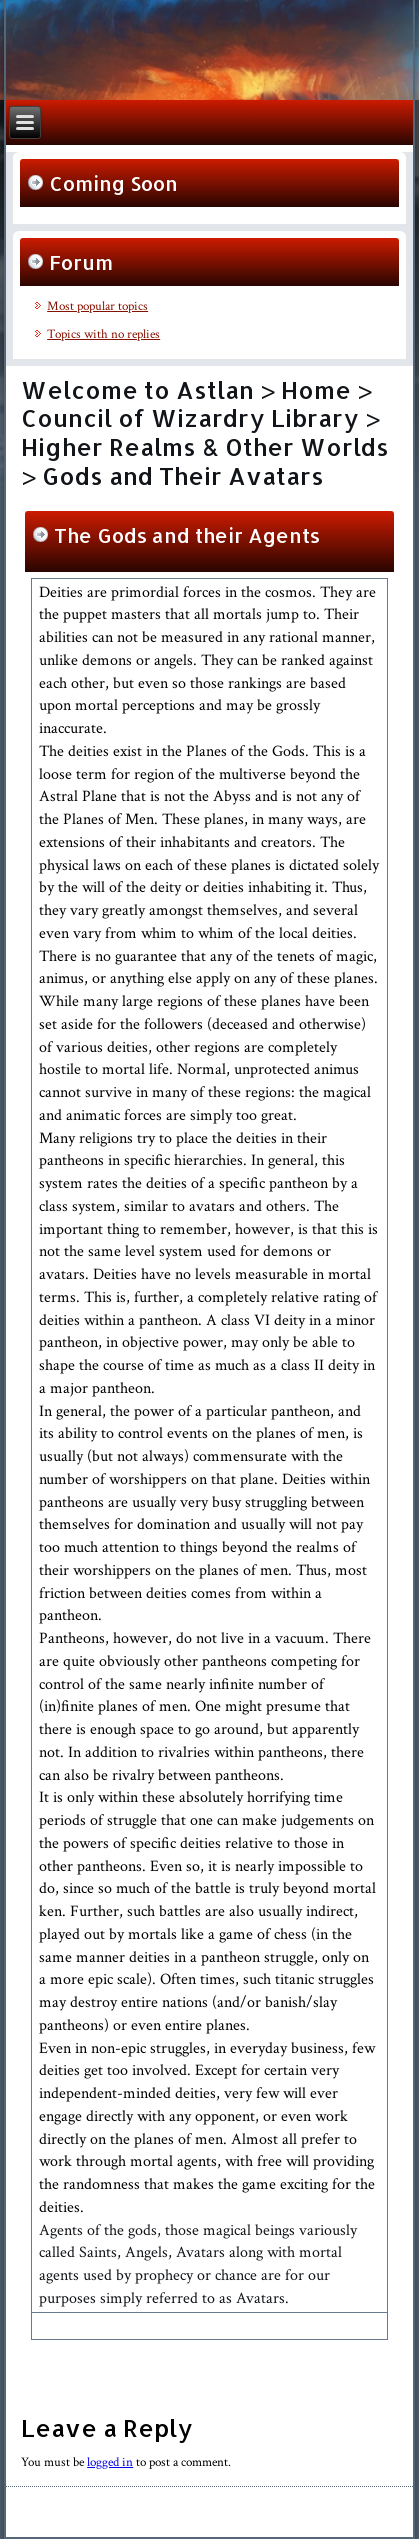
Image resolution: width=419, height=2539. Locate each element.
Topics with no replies (103, 334)
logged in (110, 2462)
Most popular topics (97, 306)
